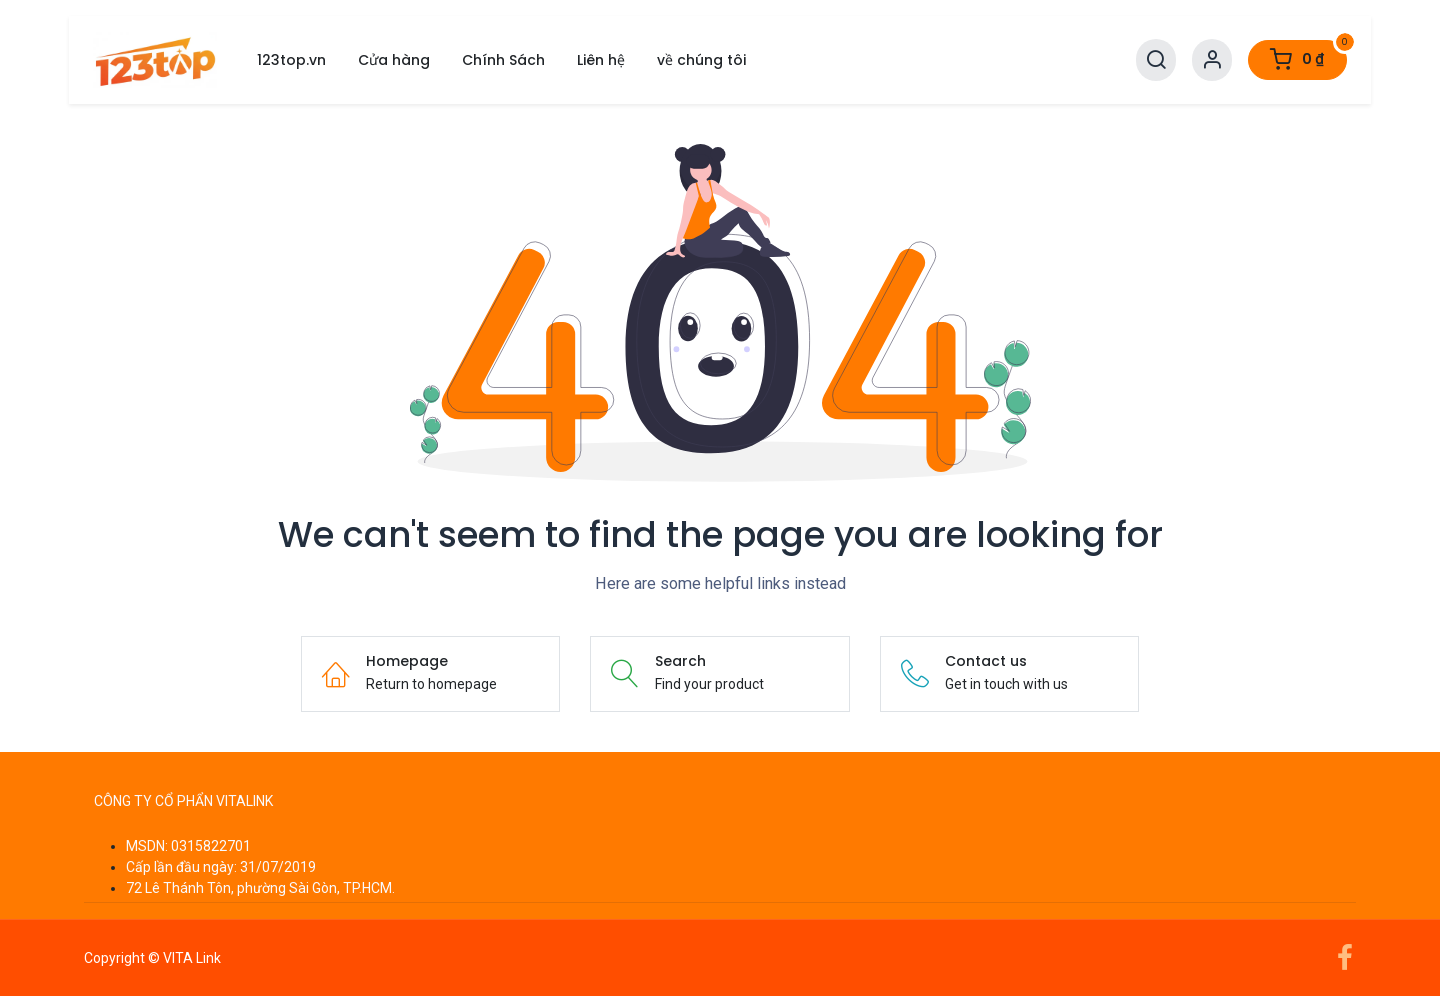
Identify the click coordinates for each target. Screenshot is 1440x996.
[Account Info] (1212, 60)
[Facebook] (1345, 958)
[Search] (1156, 60)
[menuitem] (291, 60)
